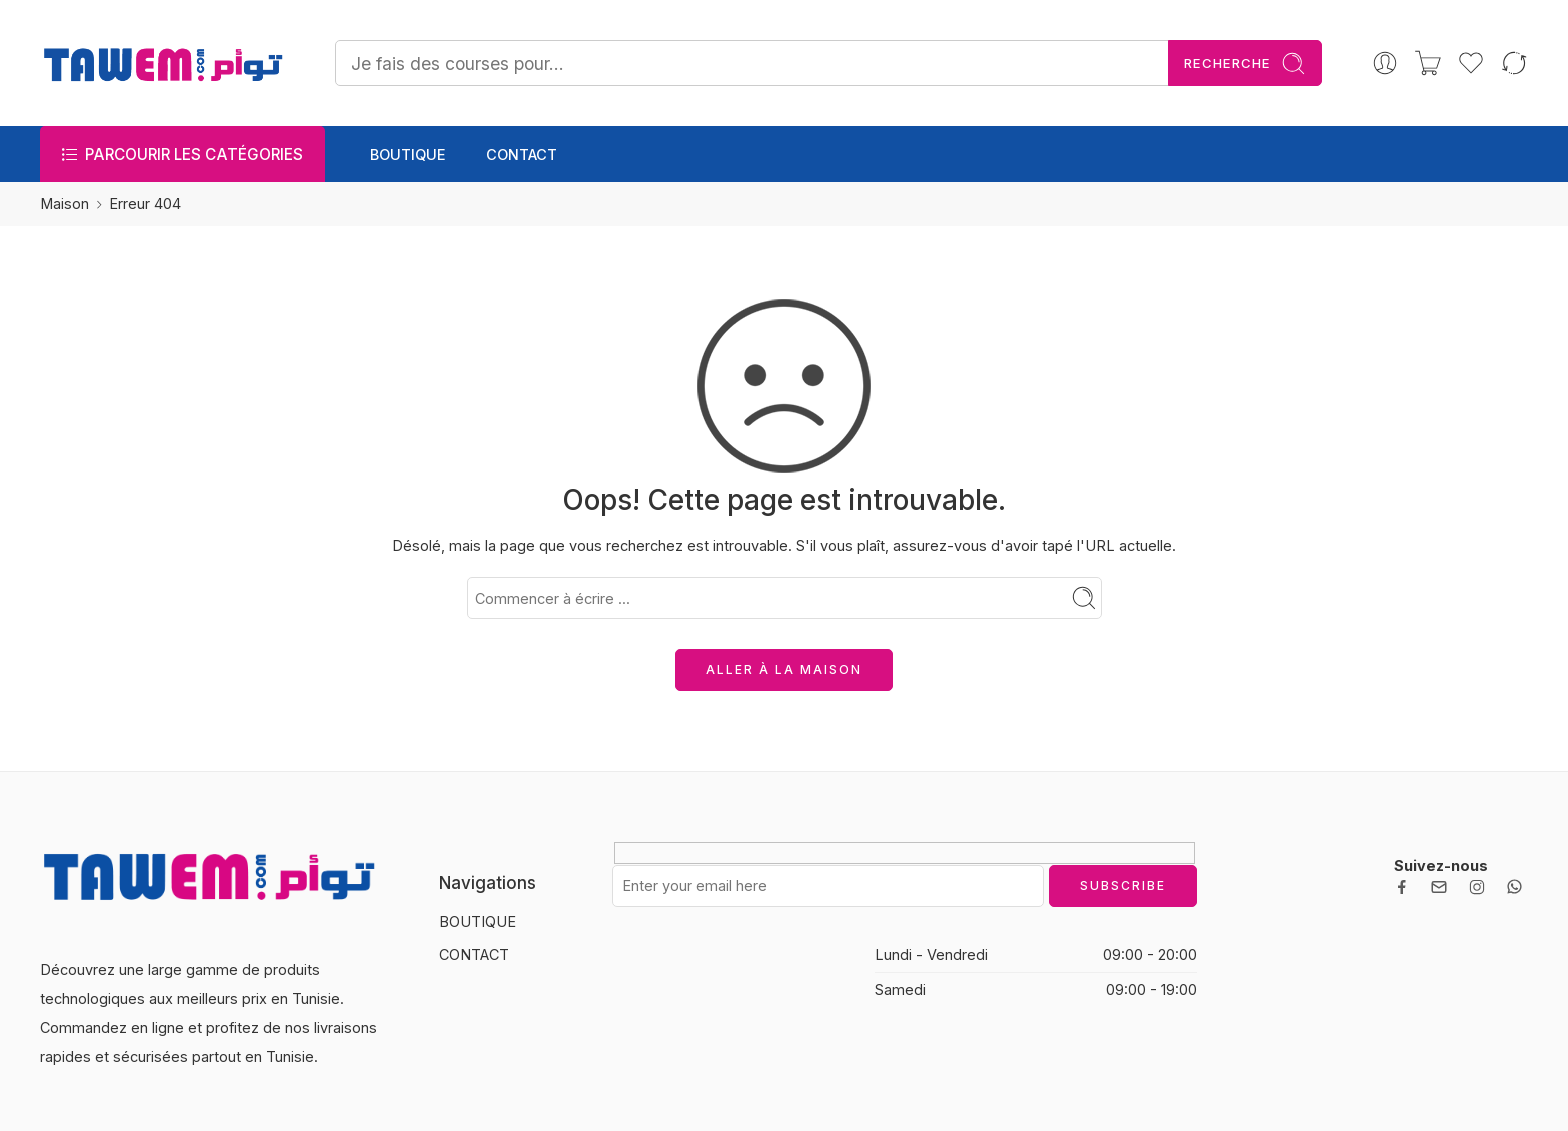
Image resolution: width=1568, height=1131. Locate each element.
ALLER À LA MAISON (784, 669)
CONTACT (521, 154)
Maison (64, 203)
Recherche (1245, 63)
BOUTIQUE (408, 154)
